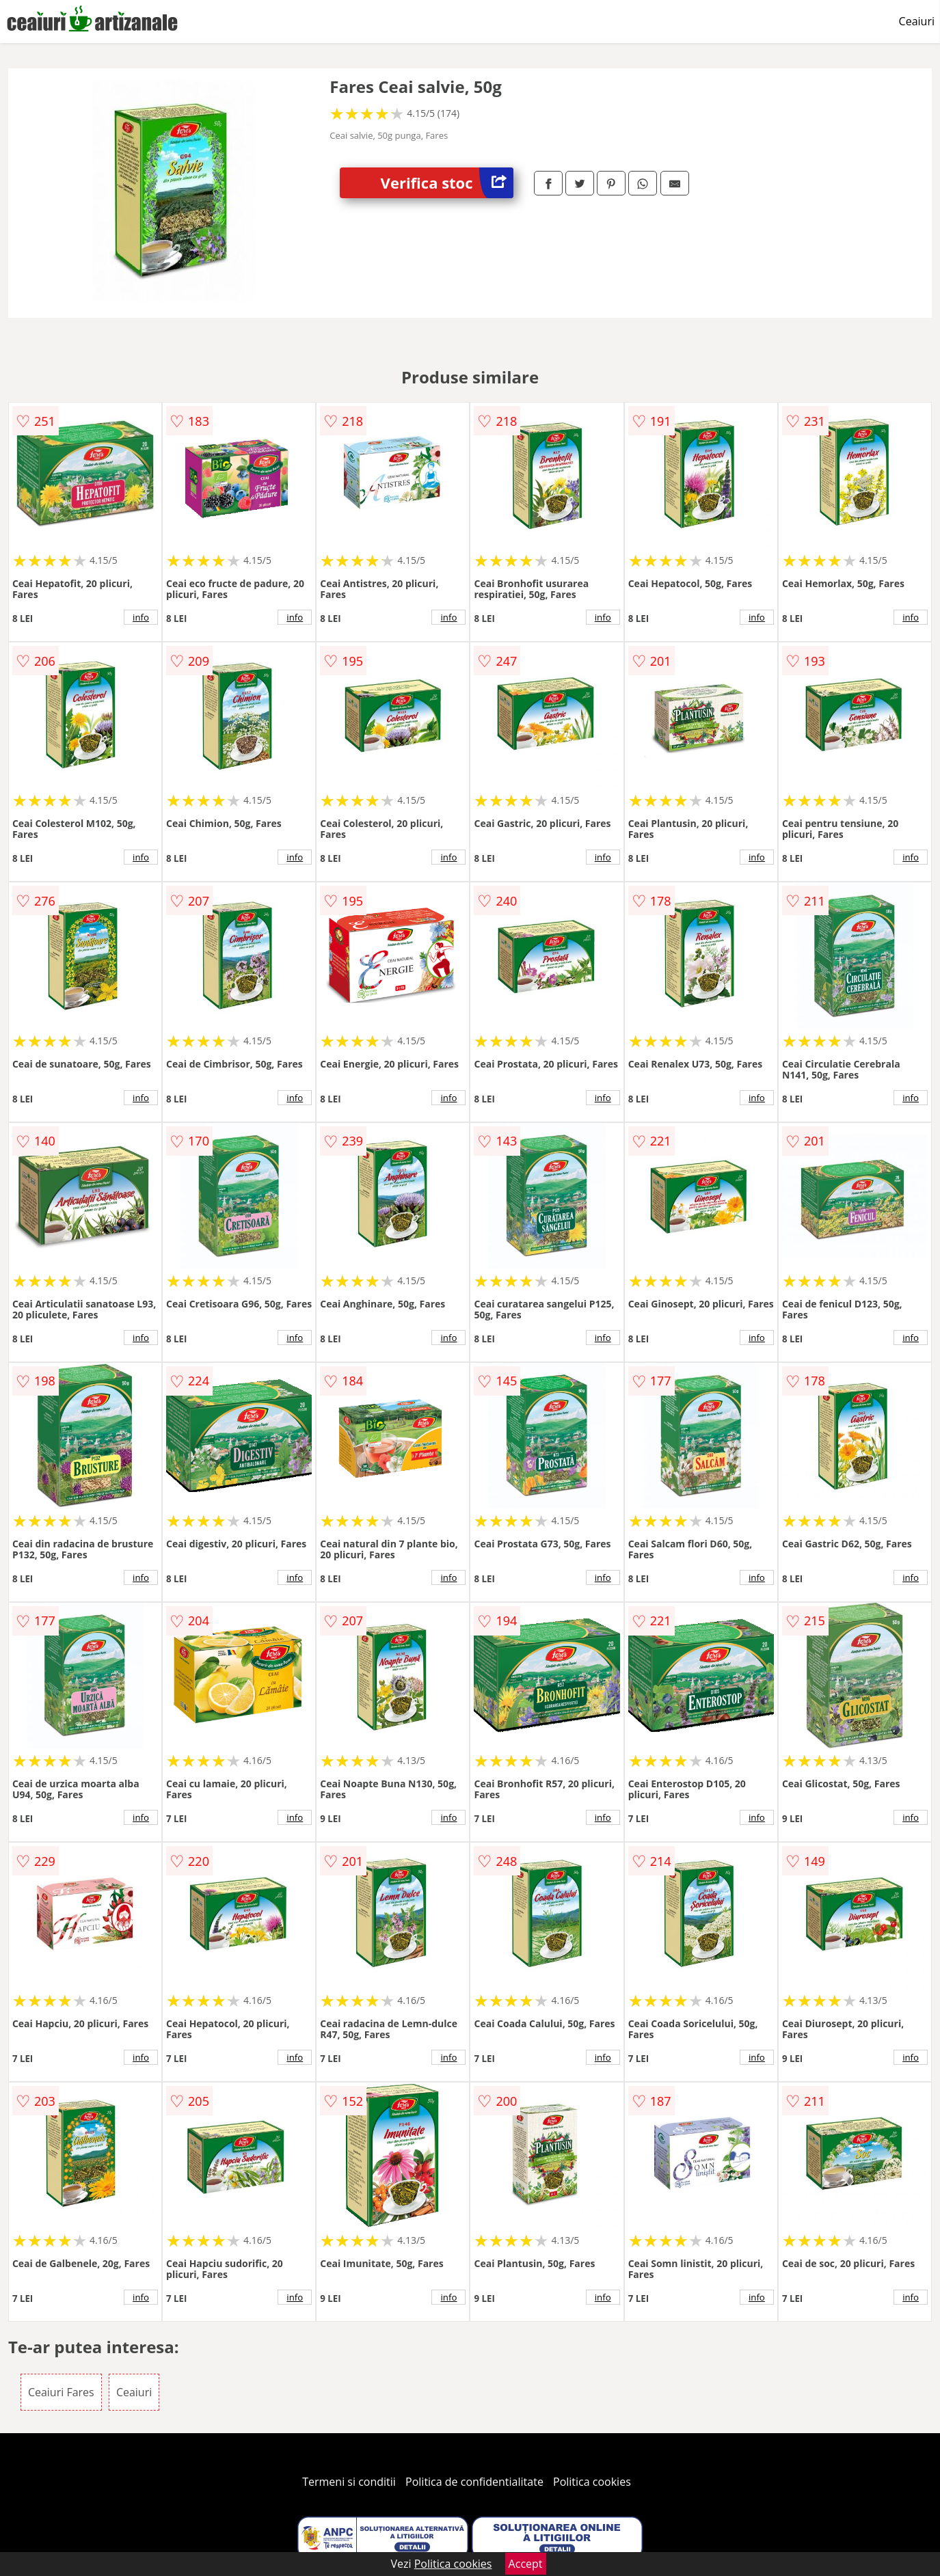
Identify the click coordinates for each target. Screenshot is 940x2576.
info (141, 617)
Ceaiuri (917, 21)
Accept (526, 2563)
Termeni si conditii (349, 2481)
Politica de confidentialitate (474, 2481)
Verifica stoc (447, 182)
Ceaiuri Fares (61, 2392)
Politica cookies (592, 2481)
